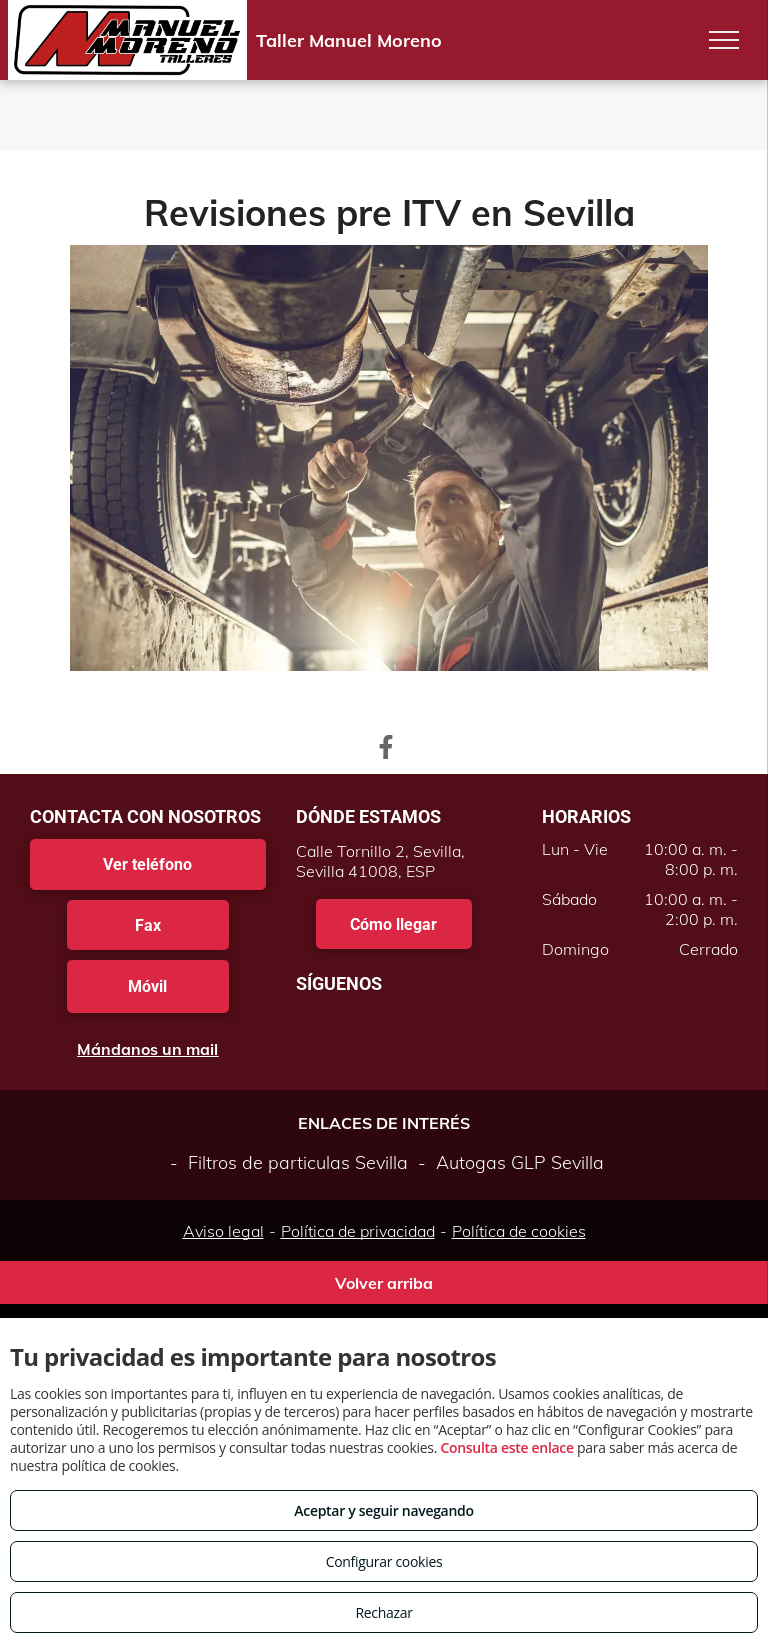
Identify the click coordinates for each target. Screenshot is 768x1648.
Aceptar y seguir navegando (383, 1510)
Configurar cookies (384, 1561)
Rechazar (383, 1612)
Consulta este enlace (506, 1447)
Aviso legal (223, 1231)
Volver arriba (384, 1283)
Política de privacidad (358, 1231)
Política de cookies (519, 1231)
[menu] (724, 40)
